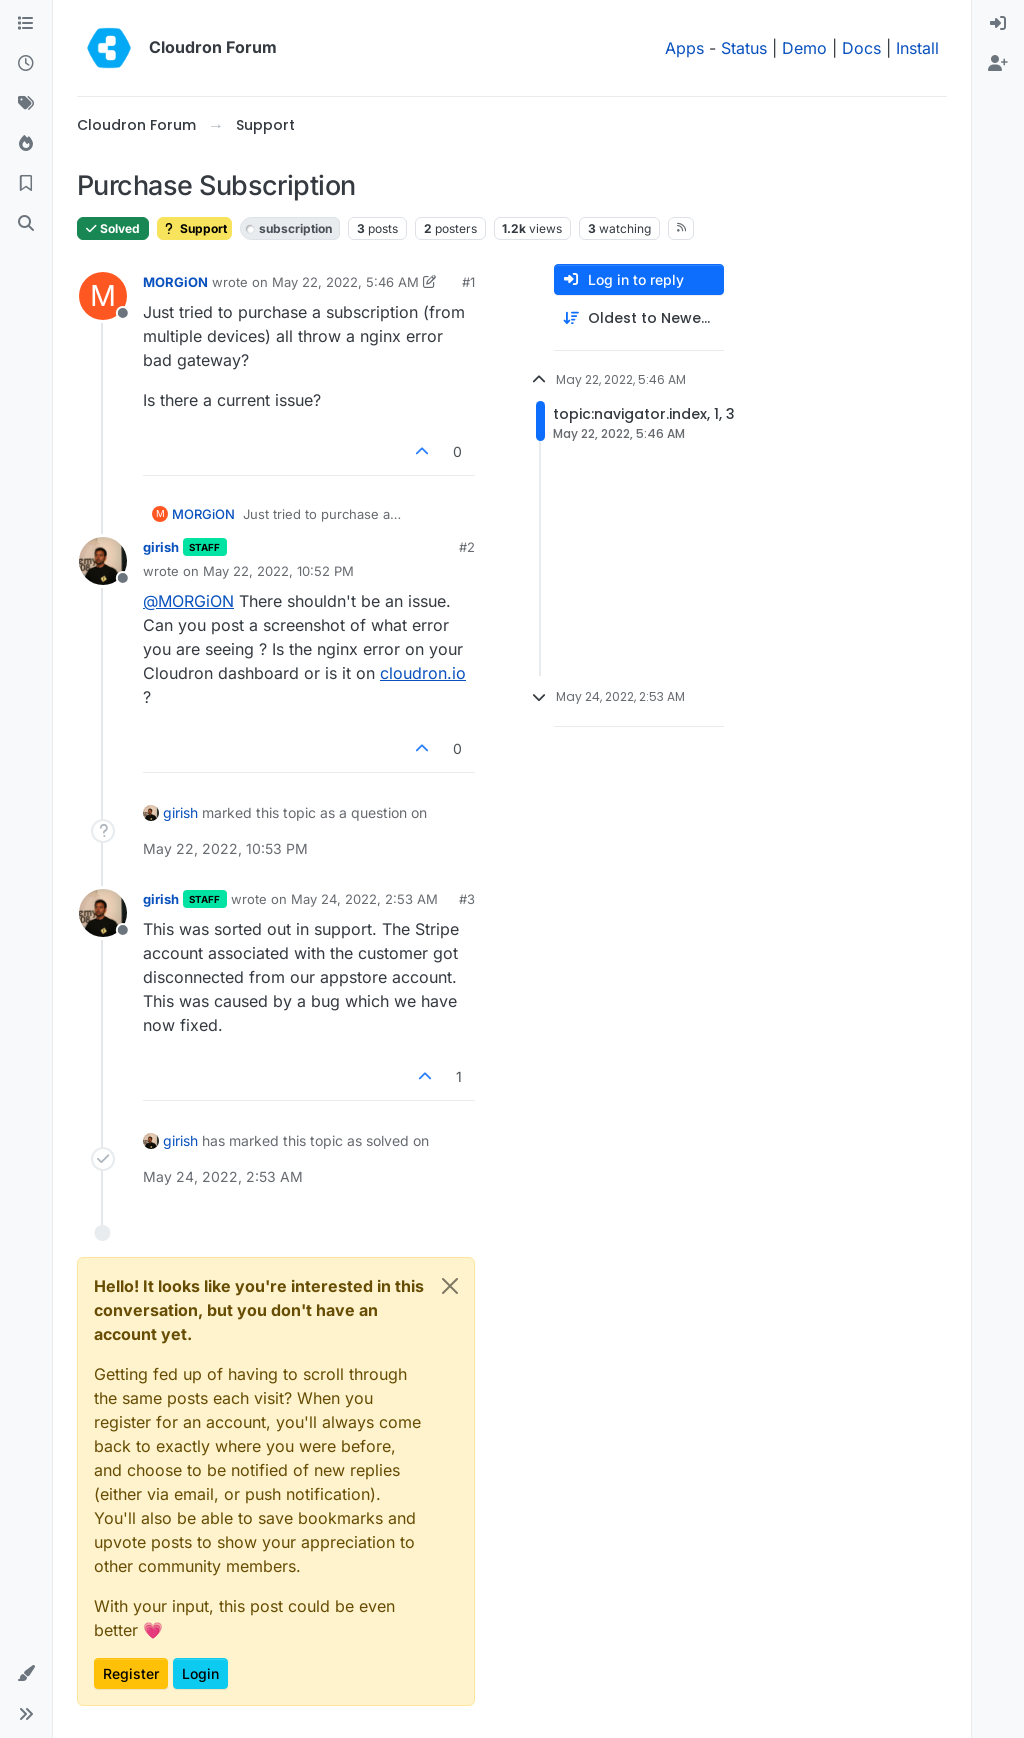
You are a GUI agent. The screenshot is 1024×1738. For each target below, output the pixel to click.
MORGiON (175, 282)
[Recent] (26, 64)
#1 (468, 282)
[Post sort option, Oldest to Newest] (639, 318)
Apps (684, 48)
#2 (467, 547)
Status (744, 48)
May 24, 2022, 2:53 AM (364, 899)
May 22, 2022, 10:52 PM (278, 571)
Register (131, 1673)
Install (917, 48)
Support (194, 228)
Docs (861, 48)
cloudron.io (423, 673)
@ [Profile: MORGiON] (188, 601)
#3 (467, 899)
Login (200, 1673)
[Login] (998, 24)
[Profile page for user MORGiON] (103, 296)
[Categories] (26, 24)
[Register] (998, 64)
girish (161, 547)
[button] (26, 1674)
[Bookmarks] (26, 184)
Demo (804, 48)
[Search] (26, 224)
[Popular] (26, 144)
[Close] (450, 1286)
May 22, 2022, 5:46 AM (345, 282)
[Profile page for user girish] (103, 561)
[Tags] (26, 104)
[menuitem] (998, 24)
